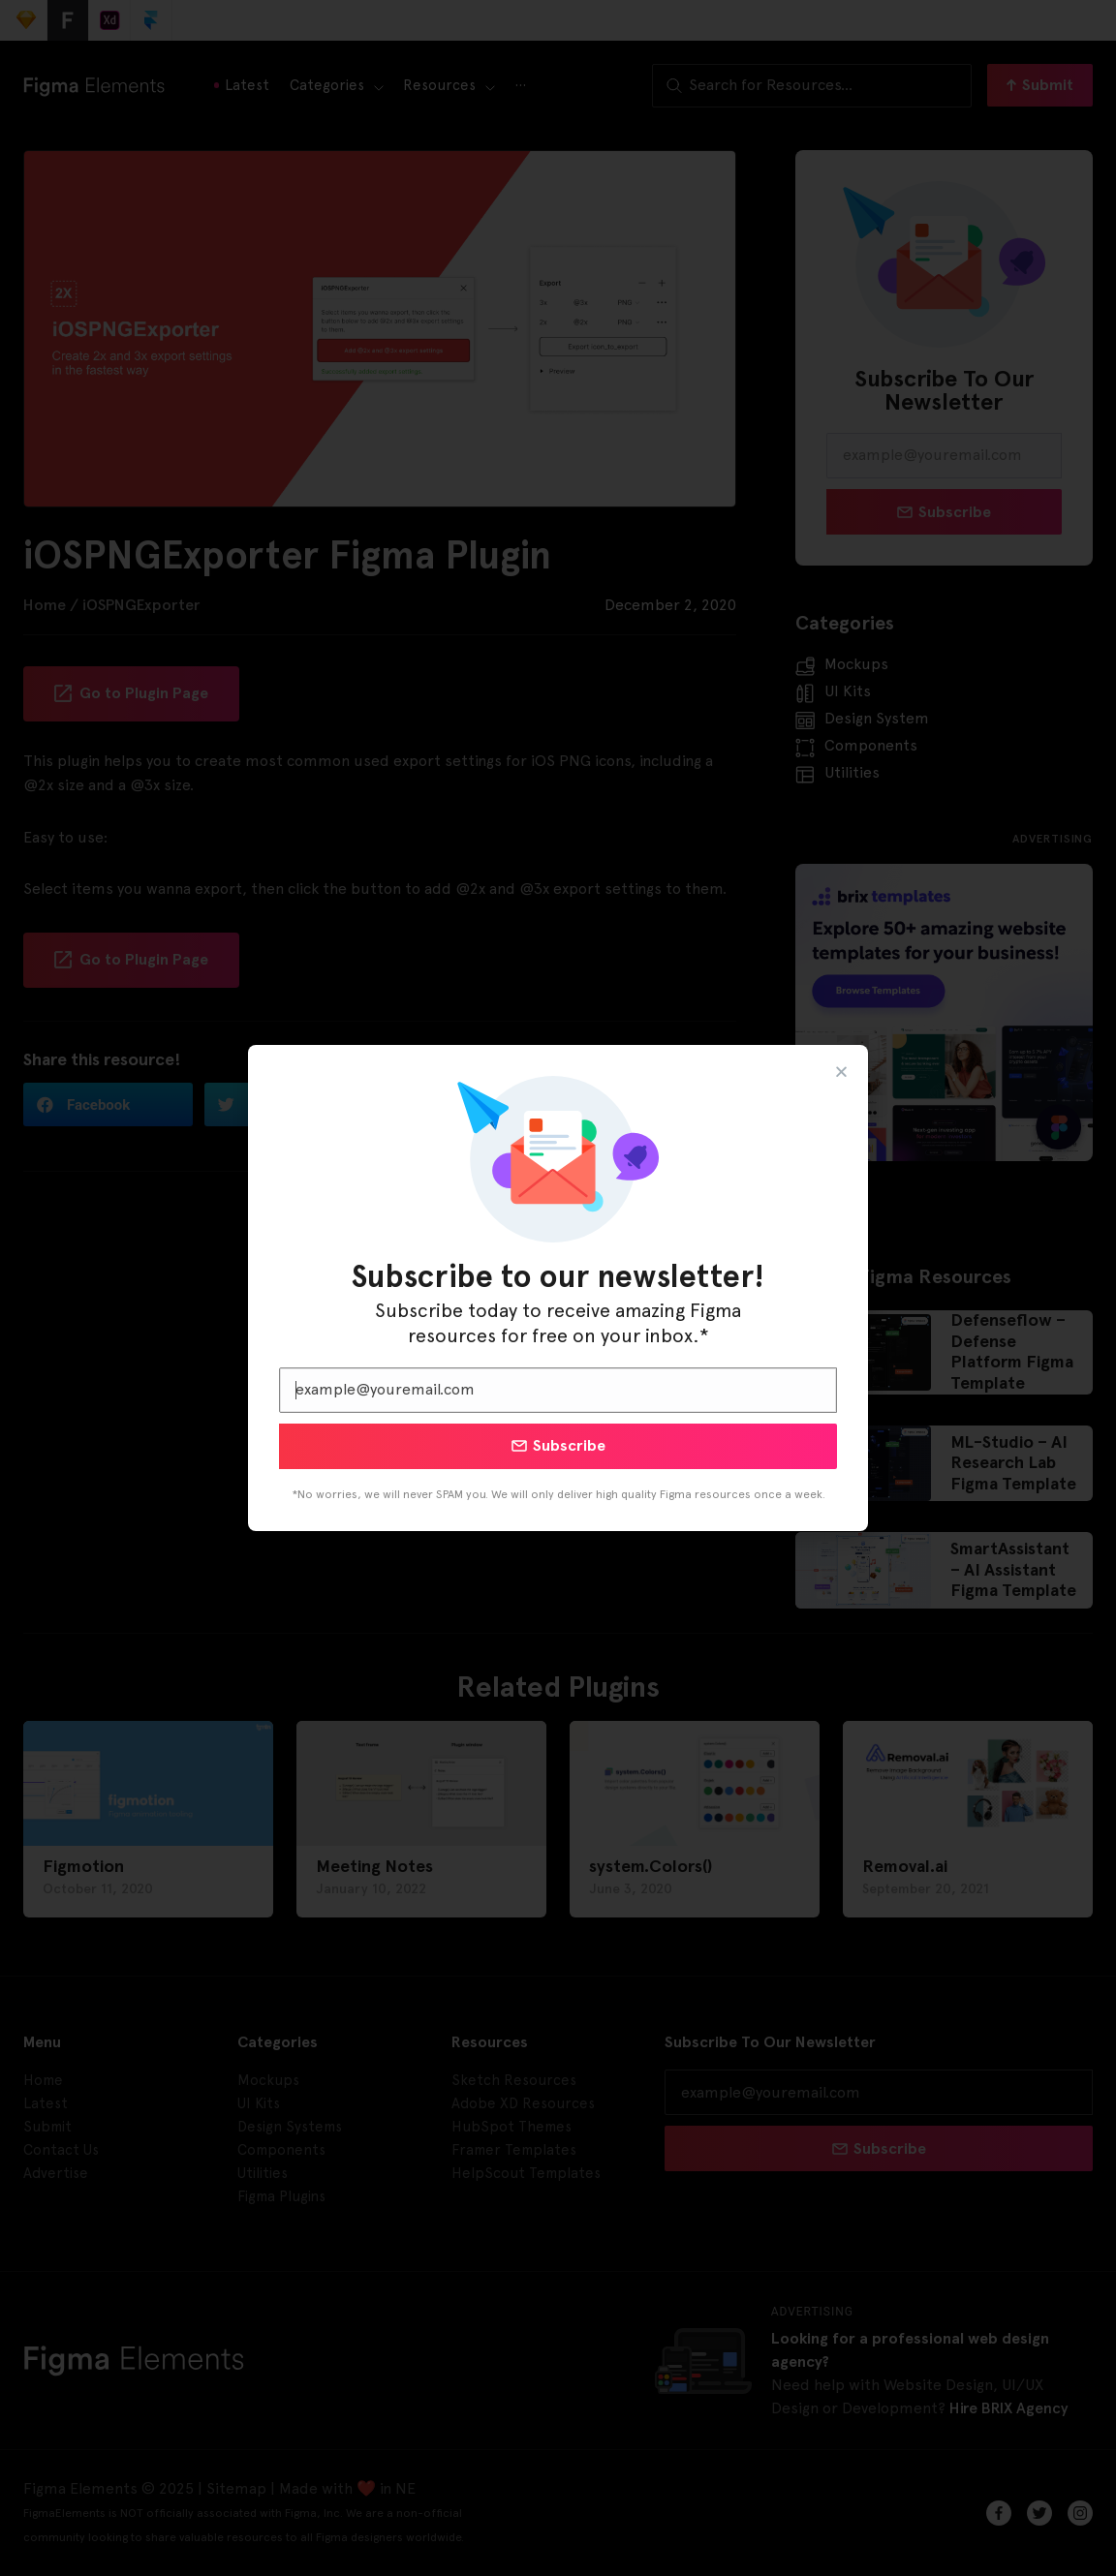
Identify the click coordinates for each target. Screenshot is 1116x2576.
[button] (841, 1071)
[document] (558, 1288)
